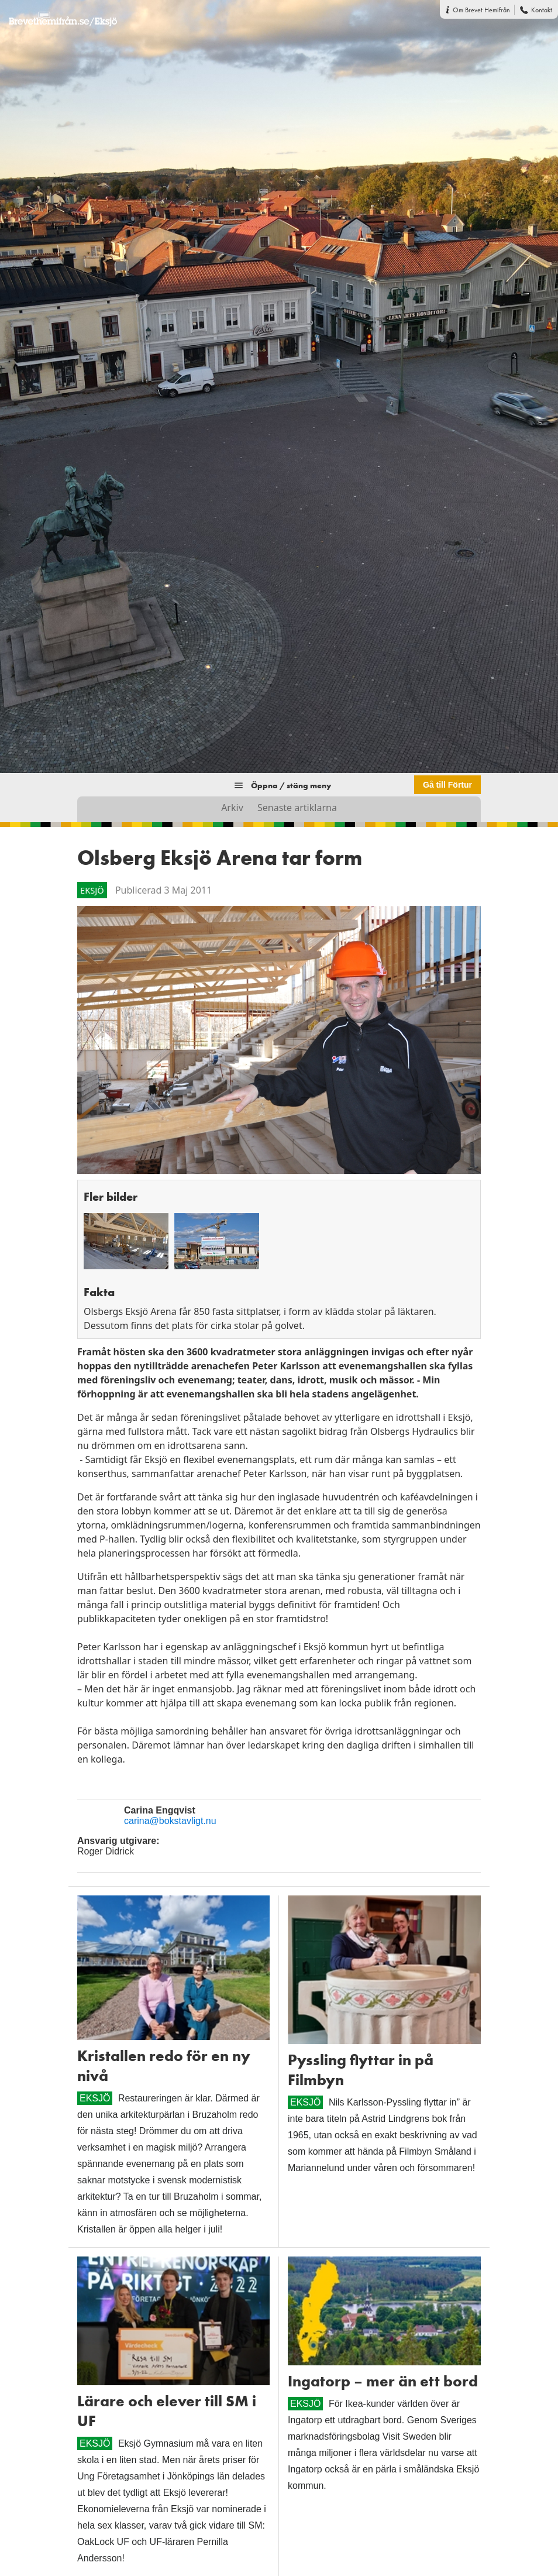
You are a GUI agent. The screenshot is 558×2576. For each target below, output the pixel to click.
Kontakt (541, 10)
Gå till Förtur (447, 784)
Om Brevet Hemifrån (481, 10)
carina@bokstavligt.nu (170, 1821)
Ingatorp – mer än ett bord (383, 2381)
